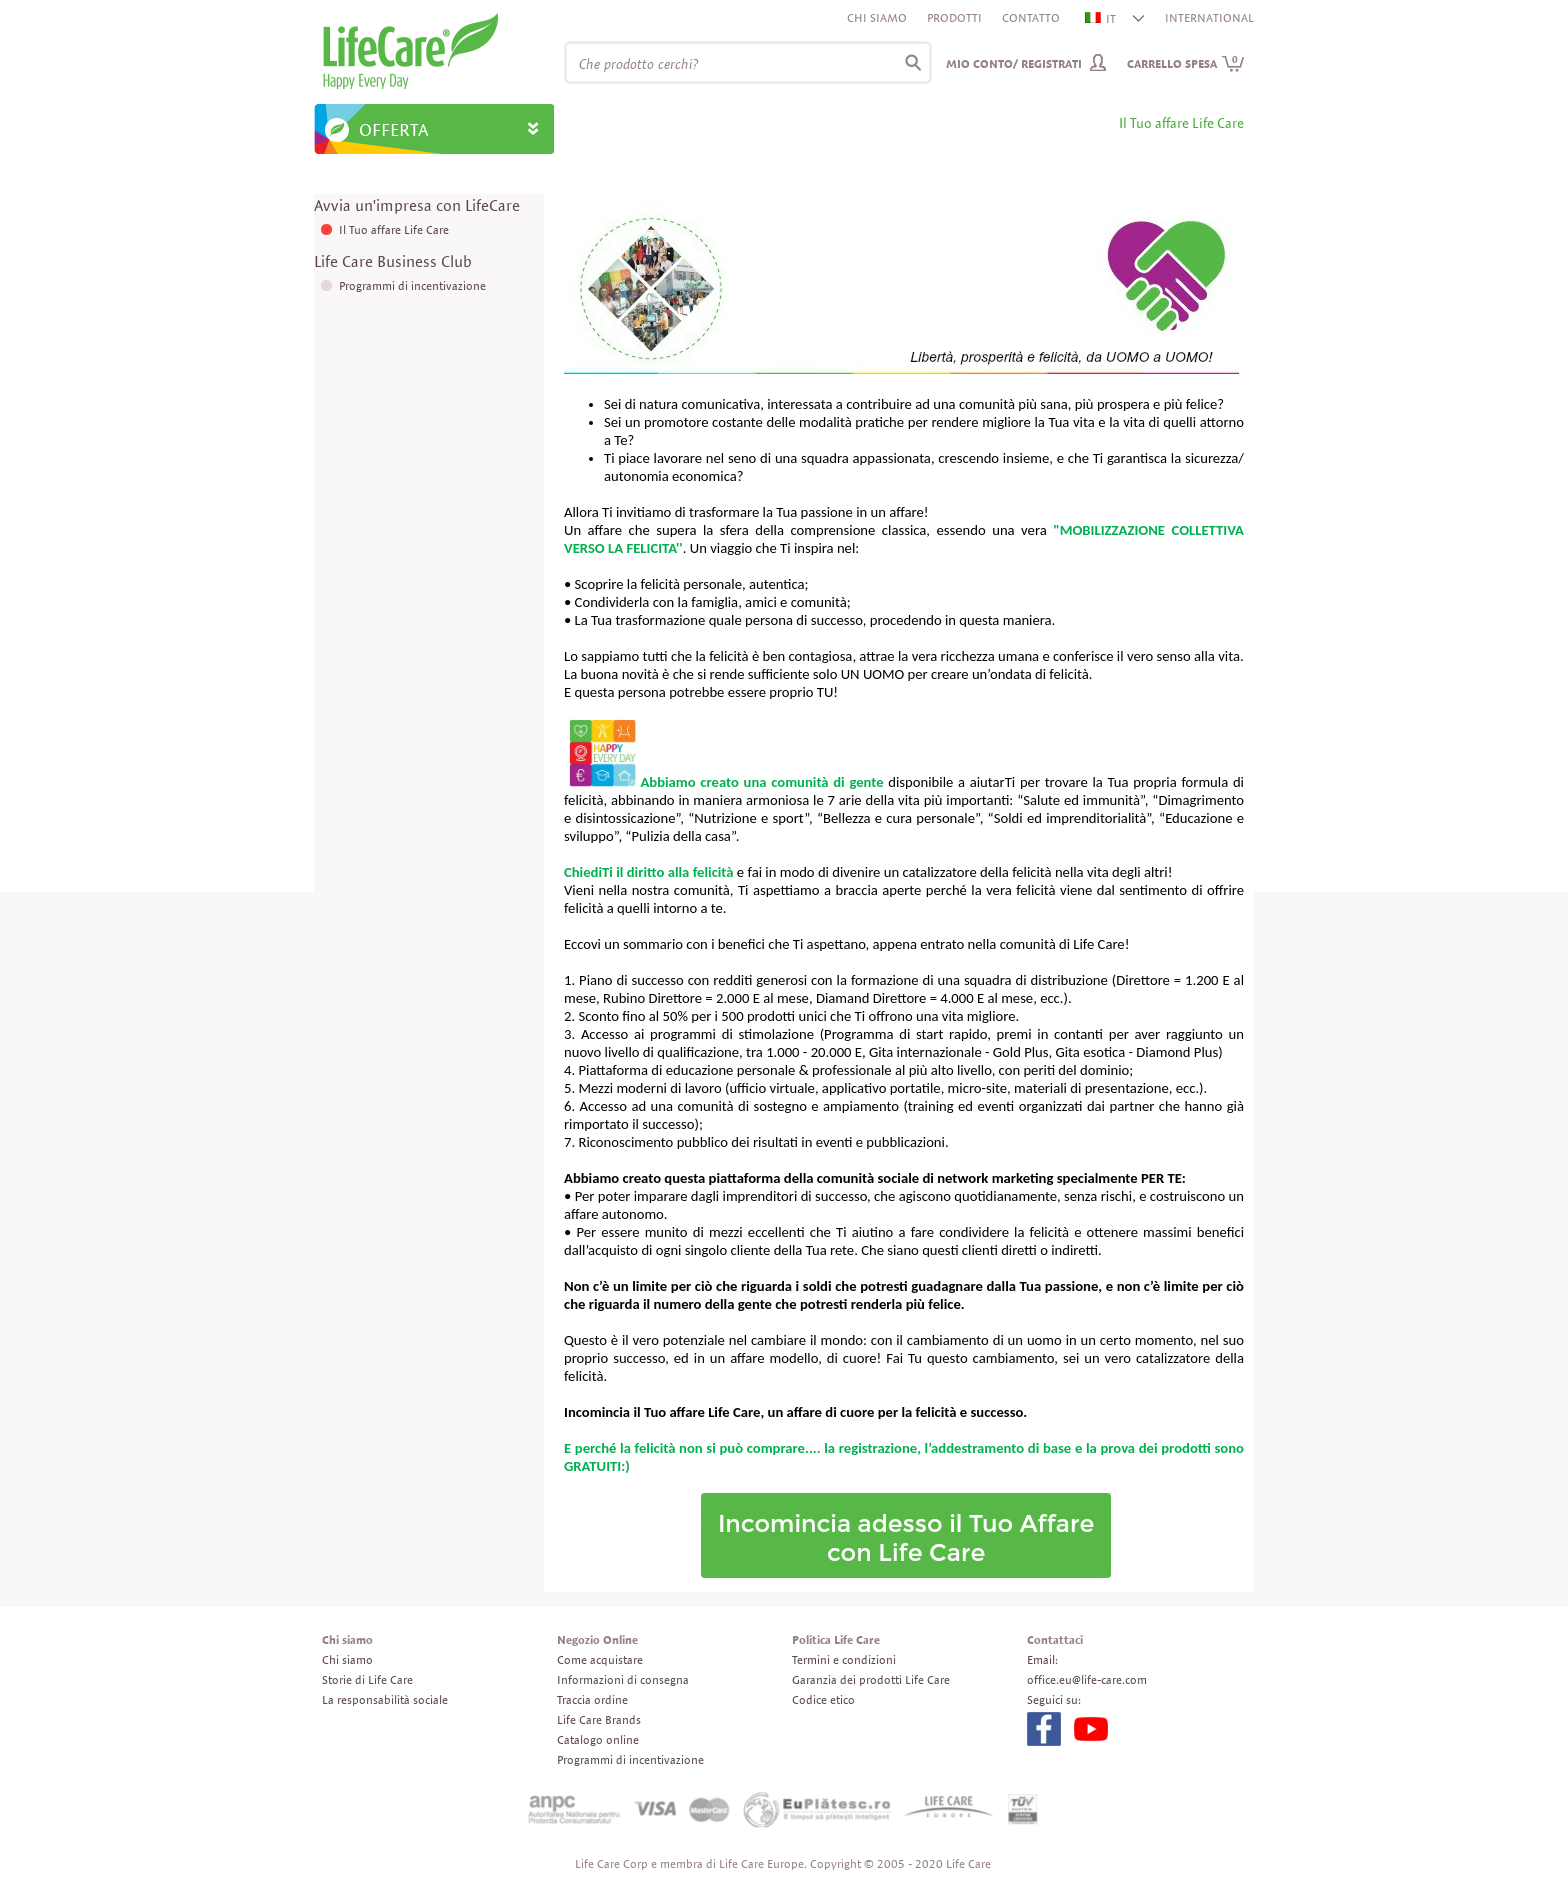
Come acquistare (600, 1659)
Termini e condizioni (844, 1659)
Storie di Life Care (367, 1679)
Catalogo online (598, 1739)
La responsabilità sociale (385, 1699)
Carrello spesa (1186, 63)
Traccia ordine (592, 1699)
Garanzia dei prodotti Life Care (871, 1679)
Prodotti (954, 17)
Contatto (1031, 17)
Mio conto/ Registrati (1014, 63)
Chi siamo (877, 17)
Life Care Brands (599, 1719)
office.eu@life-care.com (1087, 1679)
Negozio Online (597, 1639)
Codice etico (823, 1699)
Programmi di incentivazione (412, 285)
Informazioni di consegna (623, 1679)
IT (1101, 18)
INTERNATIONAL (1209, 17)
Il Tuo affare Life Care (394, 229)
